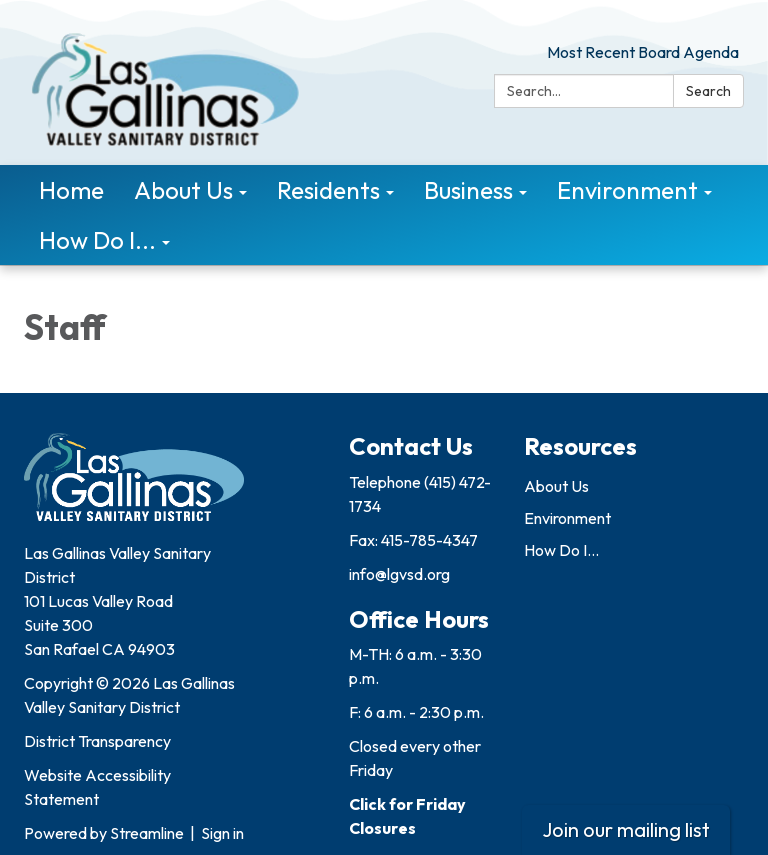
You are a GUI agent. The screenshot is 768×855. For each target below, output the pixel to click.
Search (708, 91)
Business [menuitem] (468, 190)
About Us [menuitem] (183, 190)
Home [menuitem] (71, 190)
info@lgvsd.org (399, 574)
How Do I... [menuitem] (97, 240)
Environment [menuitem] (627, 190)
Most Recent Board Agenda (643, 52)
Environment (567, 518)
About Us (556, 486)
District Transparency (97, 741)
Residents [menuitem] (328, 190)
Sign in (222, 833)
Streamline (147, 833)
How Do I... (561, 550)
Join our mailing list (626, 829)
